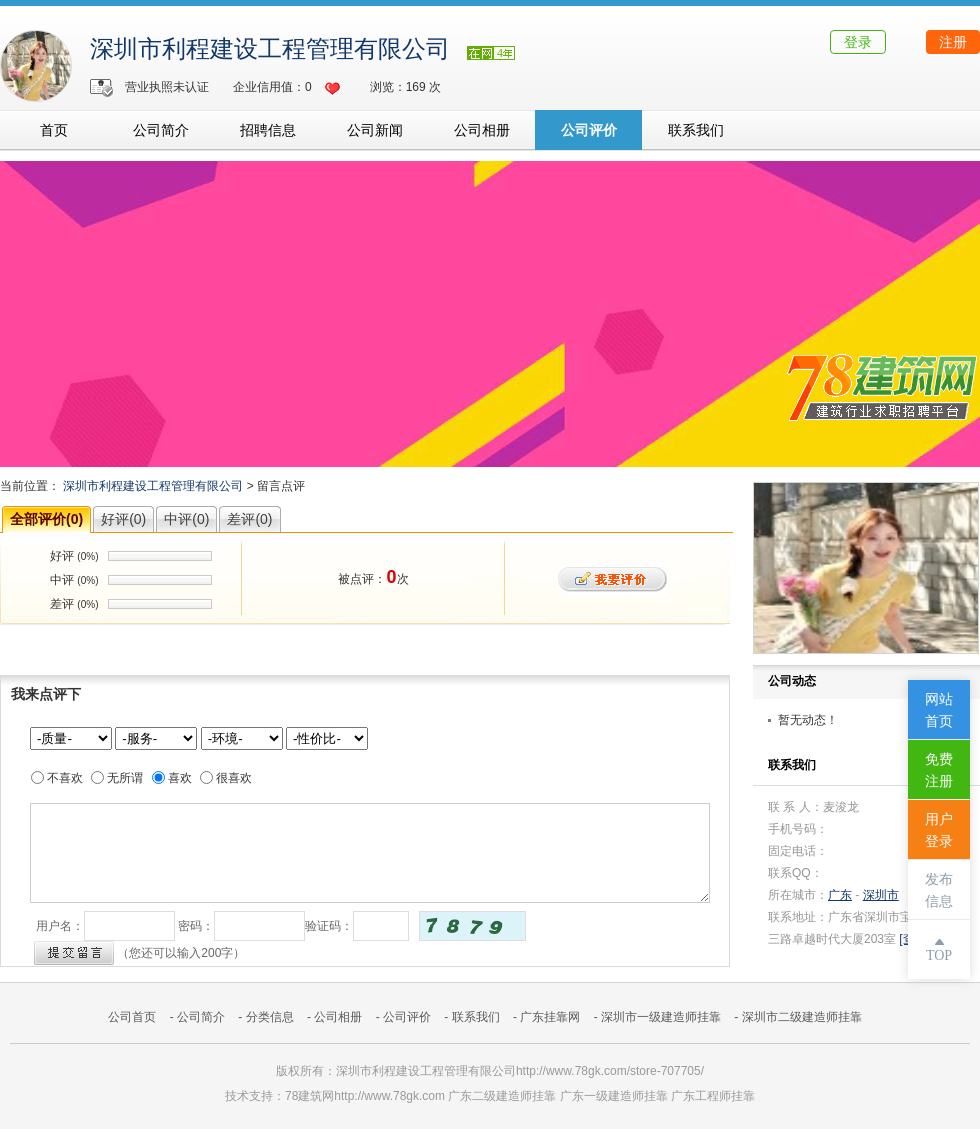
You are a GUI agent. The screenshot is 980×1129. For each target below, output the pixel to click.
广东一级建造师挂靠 (614, 1096)
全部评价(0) (46, 519)
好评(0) (123, 519)
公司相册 (482, 130)
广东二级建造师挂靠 (502, 1096)
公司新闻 (375, 130)
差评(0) (249, 519)
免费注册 (939, 770)
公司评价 (589, 130)
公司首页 (132, 1017)
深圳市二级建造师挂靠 (802, 1017)
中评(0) (186, 519)
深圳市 (881, 895)
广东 (840, 895)
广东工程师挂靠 (713, 1096)
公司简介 (161, 130)
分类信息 (270, 1017)
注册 (953, 42)
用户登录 (939, 830)
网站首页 (939, 710)
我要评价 (612, 579)
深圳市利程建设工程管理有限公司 (270, 49)
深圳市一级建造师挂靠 (661, 1017)
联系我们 (696, 130)
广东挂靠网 (550, 1017)
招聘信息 (268, 130)
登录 (858, 42)
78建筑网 (309, 1096)
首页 (54, 130)
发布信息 (939, 890)
